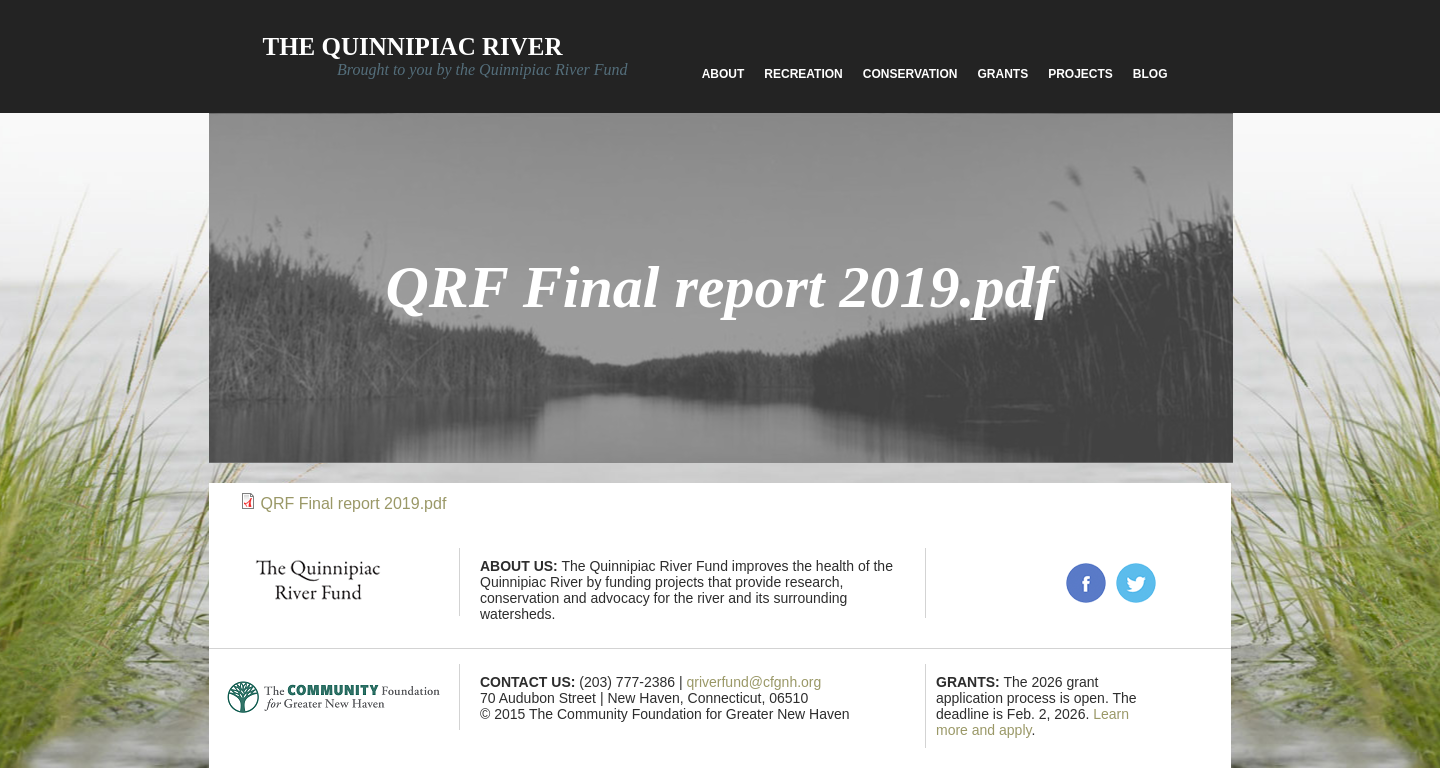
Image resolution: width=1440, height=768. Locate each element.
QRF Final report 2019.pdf (353, 503)
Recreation (803, 74)
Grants (1002, 74)
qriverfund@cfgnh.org (753, 682)
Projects (1080, 74)
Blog (1150, 74)
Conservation (910, 74)
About (723, 74)
